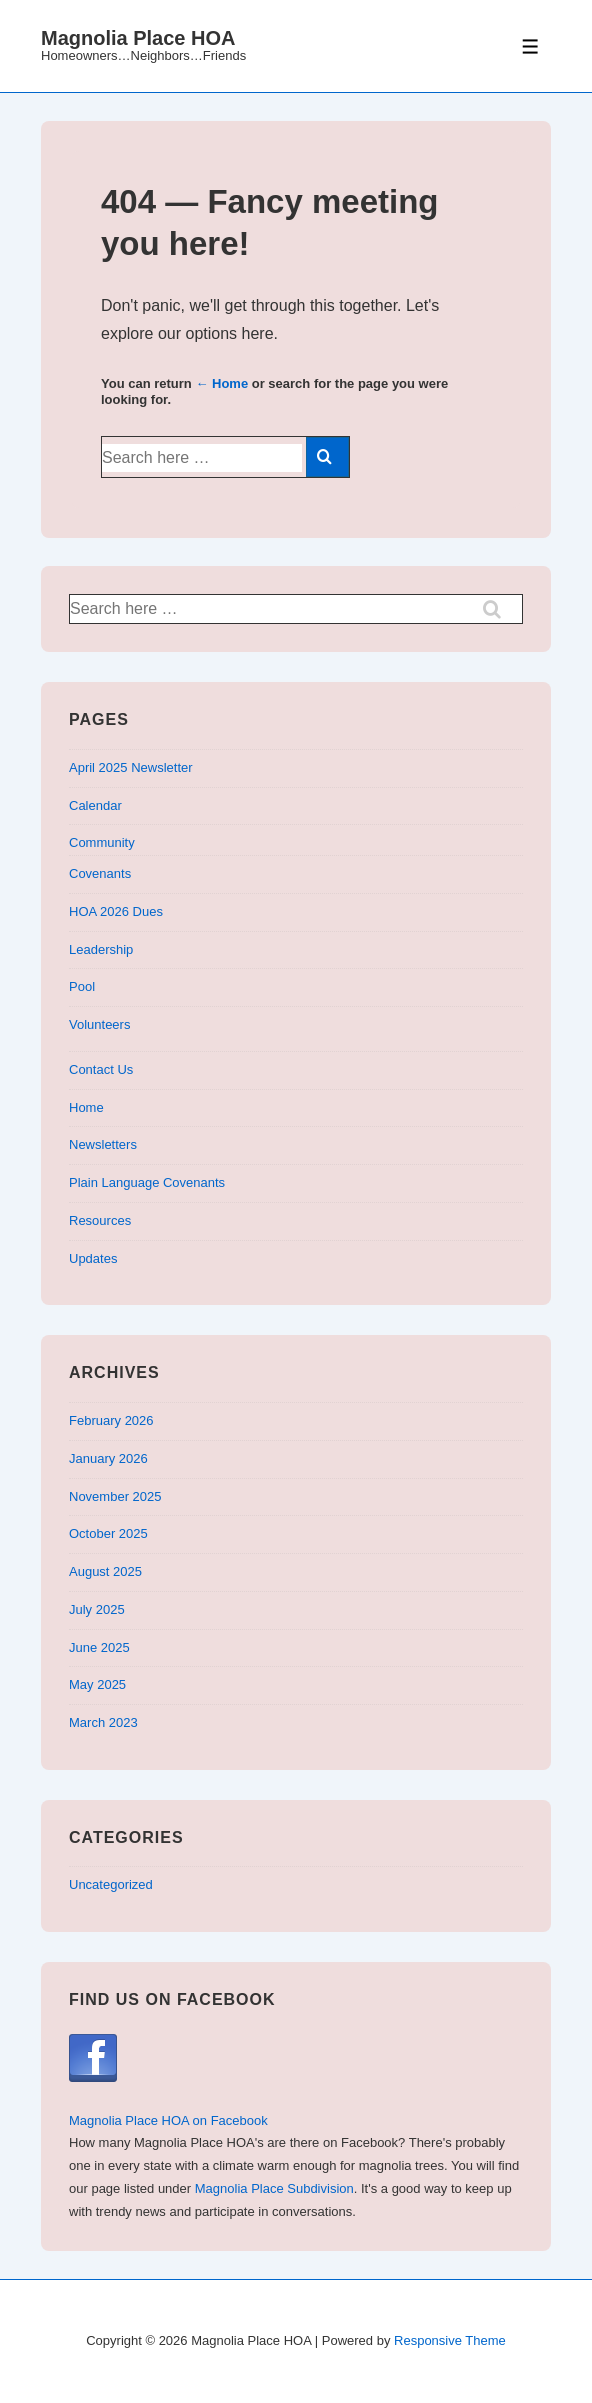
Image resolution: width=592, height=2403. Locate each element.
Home (86, 1107)
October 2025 (108, 1533)
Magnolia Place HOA (138, 38)
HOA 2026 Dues (116, 911)
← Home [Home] (221, 383)
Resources (100, 1220)
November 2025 (115, 1496)
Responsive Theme (450, 2340)
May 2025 (97, 1684)
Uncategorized (111, 1884)
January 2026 (108, 1458)
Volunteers (99, 1024)
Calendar (95, 805)
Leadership (101, 949)
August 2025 (105, 1571)
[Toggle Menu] (530, 46)
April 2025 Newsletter (131, 767)
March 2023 (103, 1722)
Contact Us (101, 1069)
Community (102, 842)
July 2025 (97, 1609)
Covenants (100, 873)
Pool (82, 986)
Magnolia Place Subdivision (274, 2188)
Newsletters (103, 1144)
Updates (93, 1258)
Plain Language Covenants (147, 1182)
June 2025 (99, 1647)
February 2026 (111, 1420)
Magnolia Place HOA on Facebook (168, 2120)
